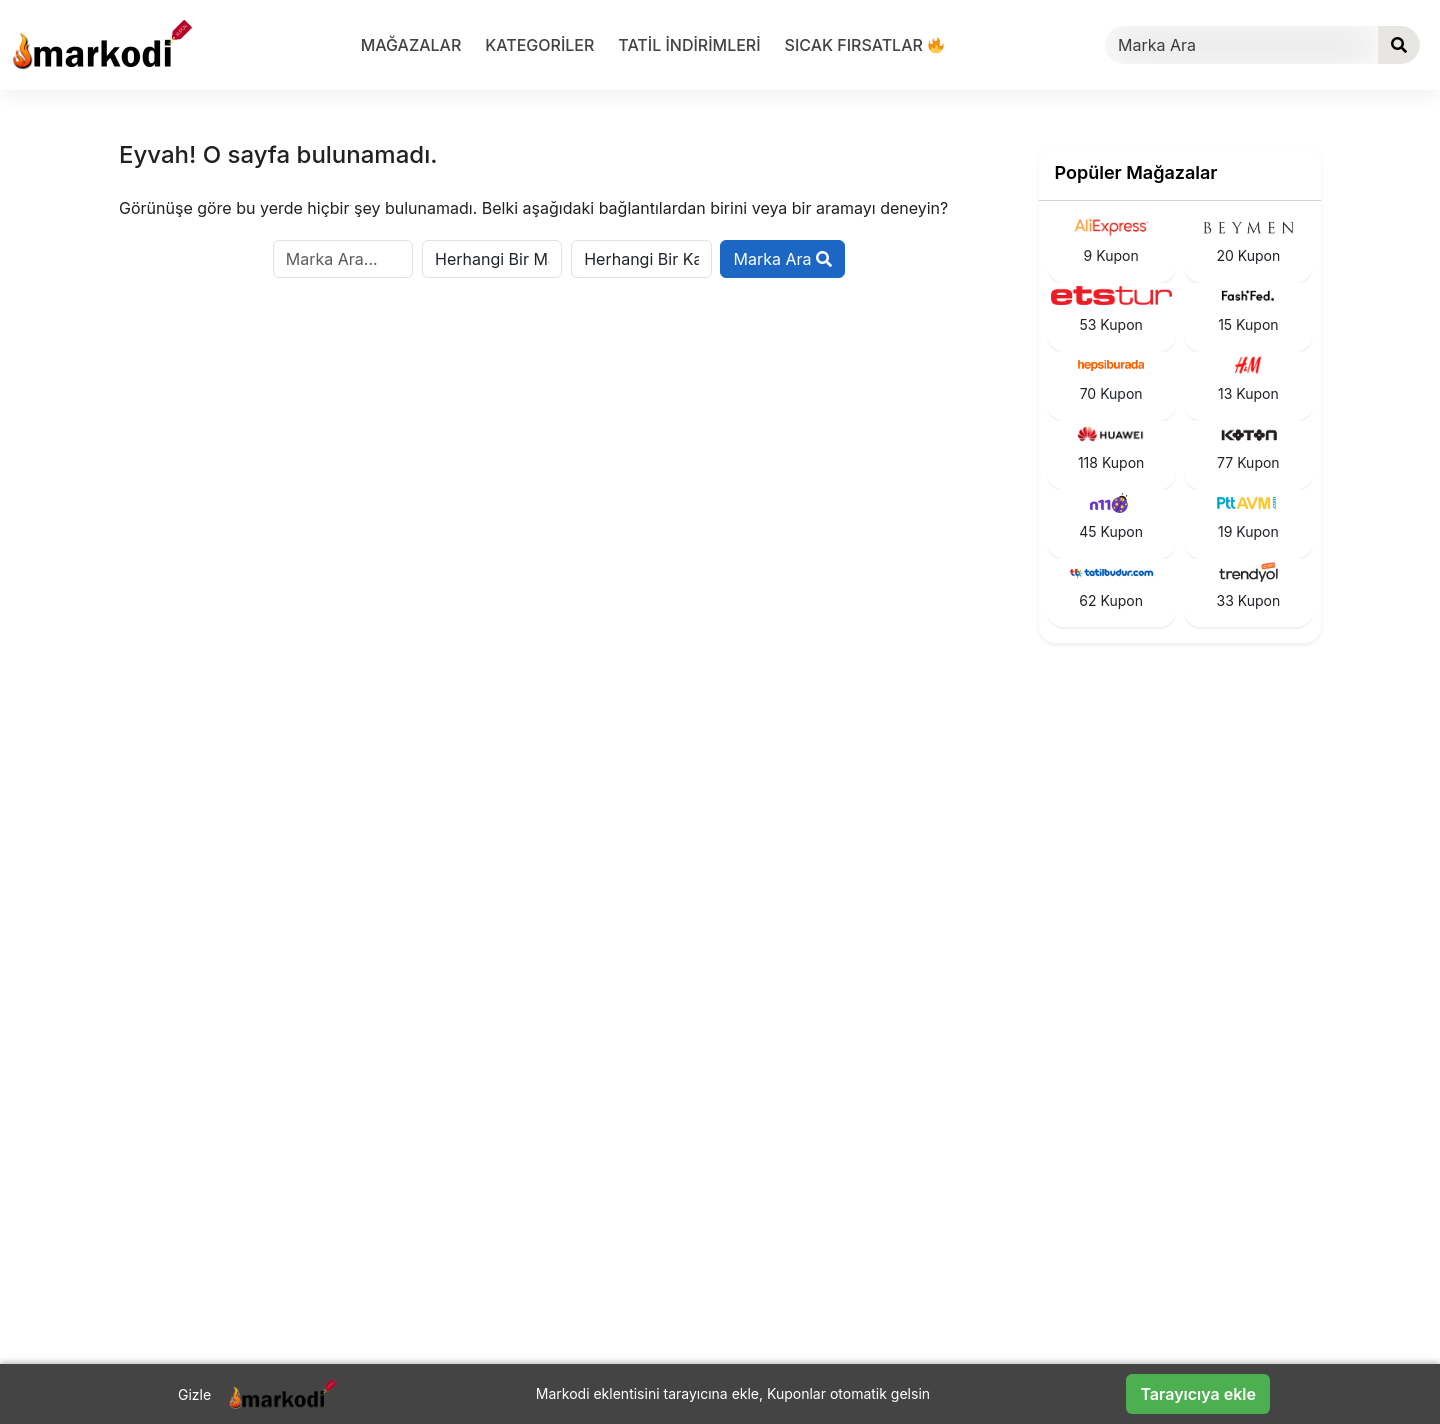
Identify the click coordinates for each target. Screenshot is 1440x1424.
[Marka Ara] (1242, 45)
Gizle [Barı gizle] (194, 1394)
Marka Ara (782, 259)
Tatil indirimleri (689, 45)
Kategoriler (539, 45)
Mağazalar (411, 45)
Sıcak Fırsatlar (865, 45)
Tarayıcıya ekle (1198, 1394)
